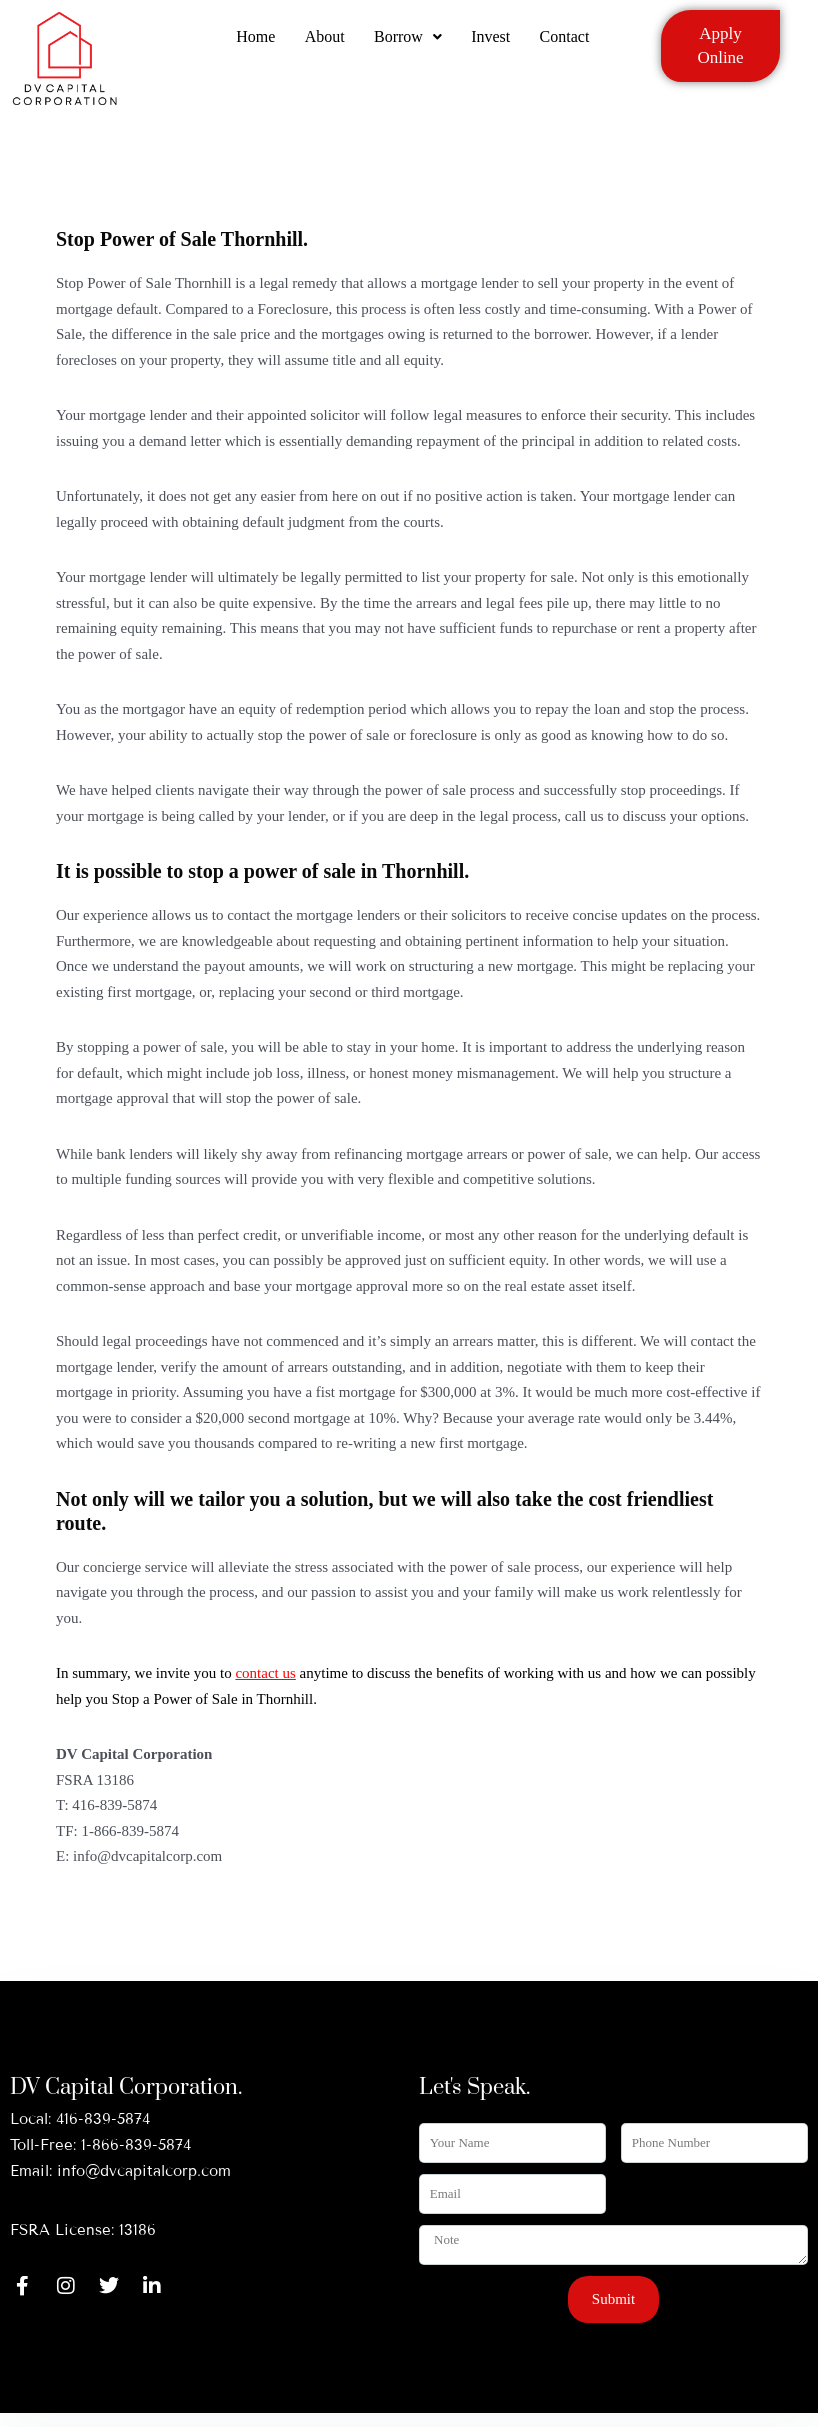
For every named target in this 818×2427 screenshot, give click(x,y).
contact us (265, 1673)
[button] (408, 43)
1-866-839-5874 (136, 2145)
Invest (491, 42)
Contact (566, 42)
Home (254, 42)
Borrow (408, 42)
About (324, 42)
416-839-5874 (103, 2119)
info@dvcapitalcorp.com (144, 2171)
